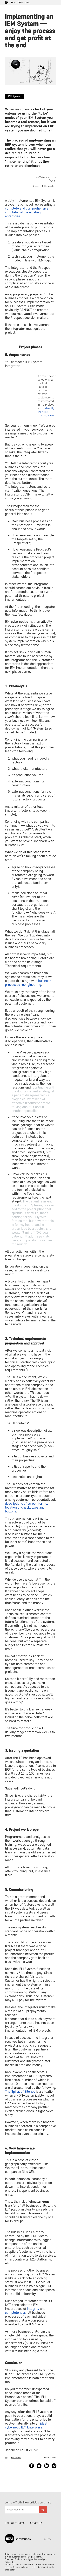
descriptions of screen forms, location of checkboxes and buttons (26, 1507)
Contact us (35, 2523)
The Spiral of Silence (20, 2091)
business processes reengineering (28, 983)
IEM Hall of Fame (15, 2523)
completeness (15, 2312)
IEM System (14, 96)
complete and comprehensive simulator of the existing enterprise (26, 212)
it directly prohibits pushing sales (46, 411)
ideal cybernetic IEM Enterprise (26, 2425)
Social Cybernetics (20, 2)
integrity (33, 2309)
